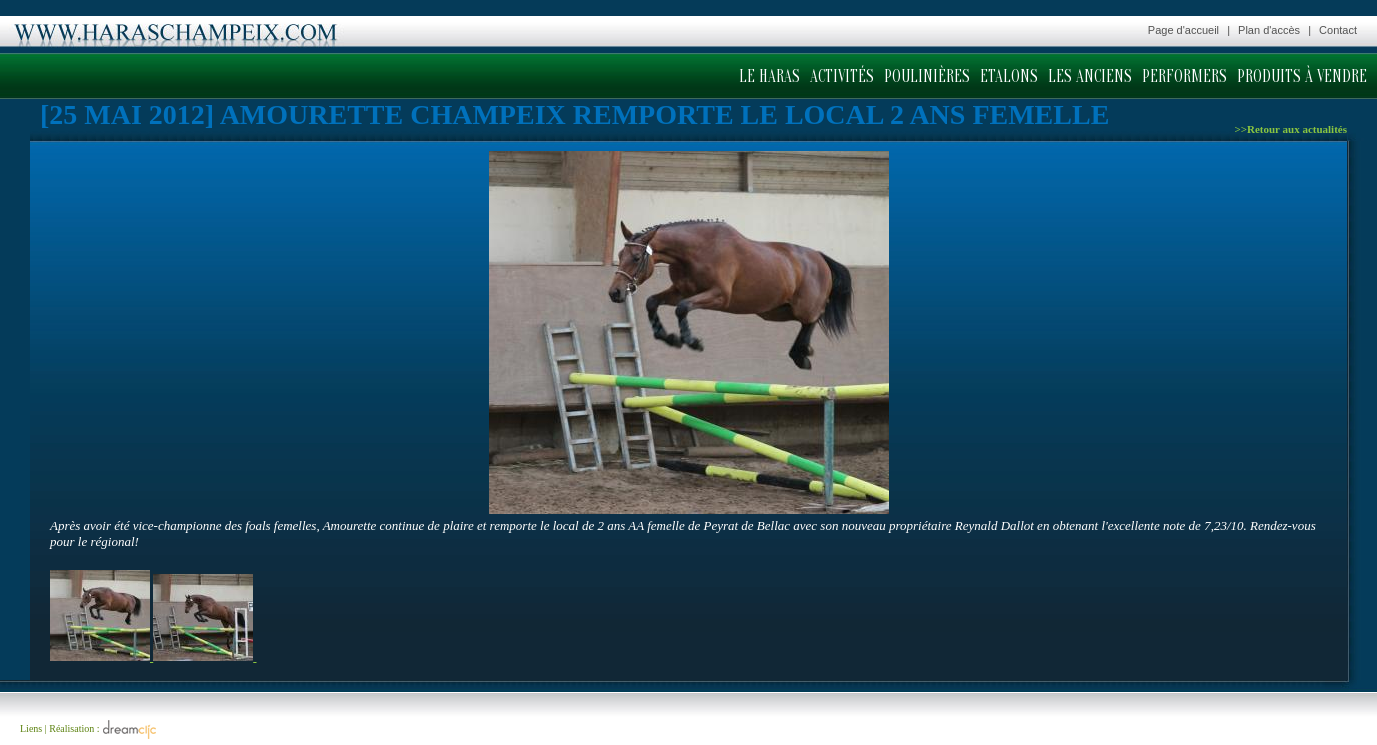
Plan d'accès (1269, 30)
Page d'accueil (1183, 30)
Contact (1338, 30)
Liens (31, 728)
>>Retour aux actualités (1290, 129)
